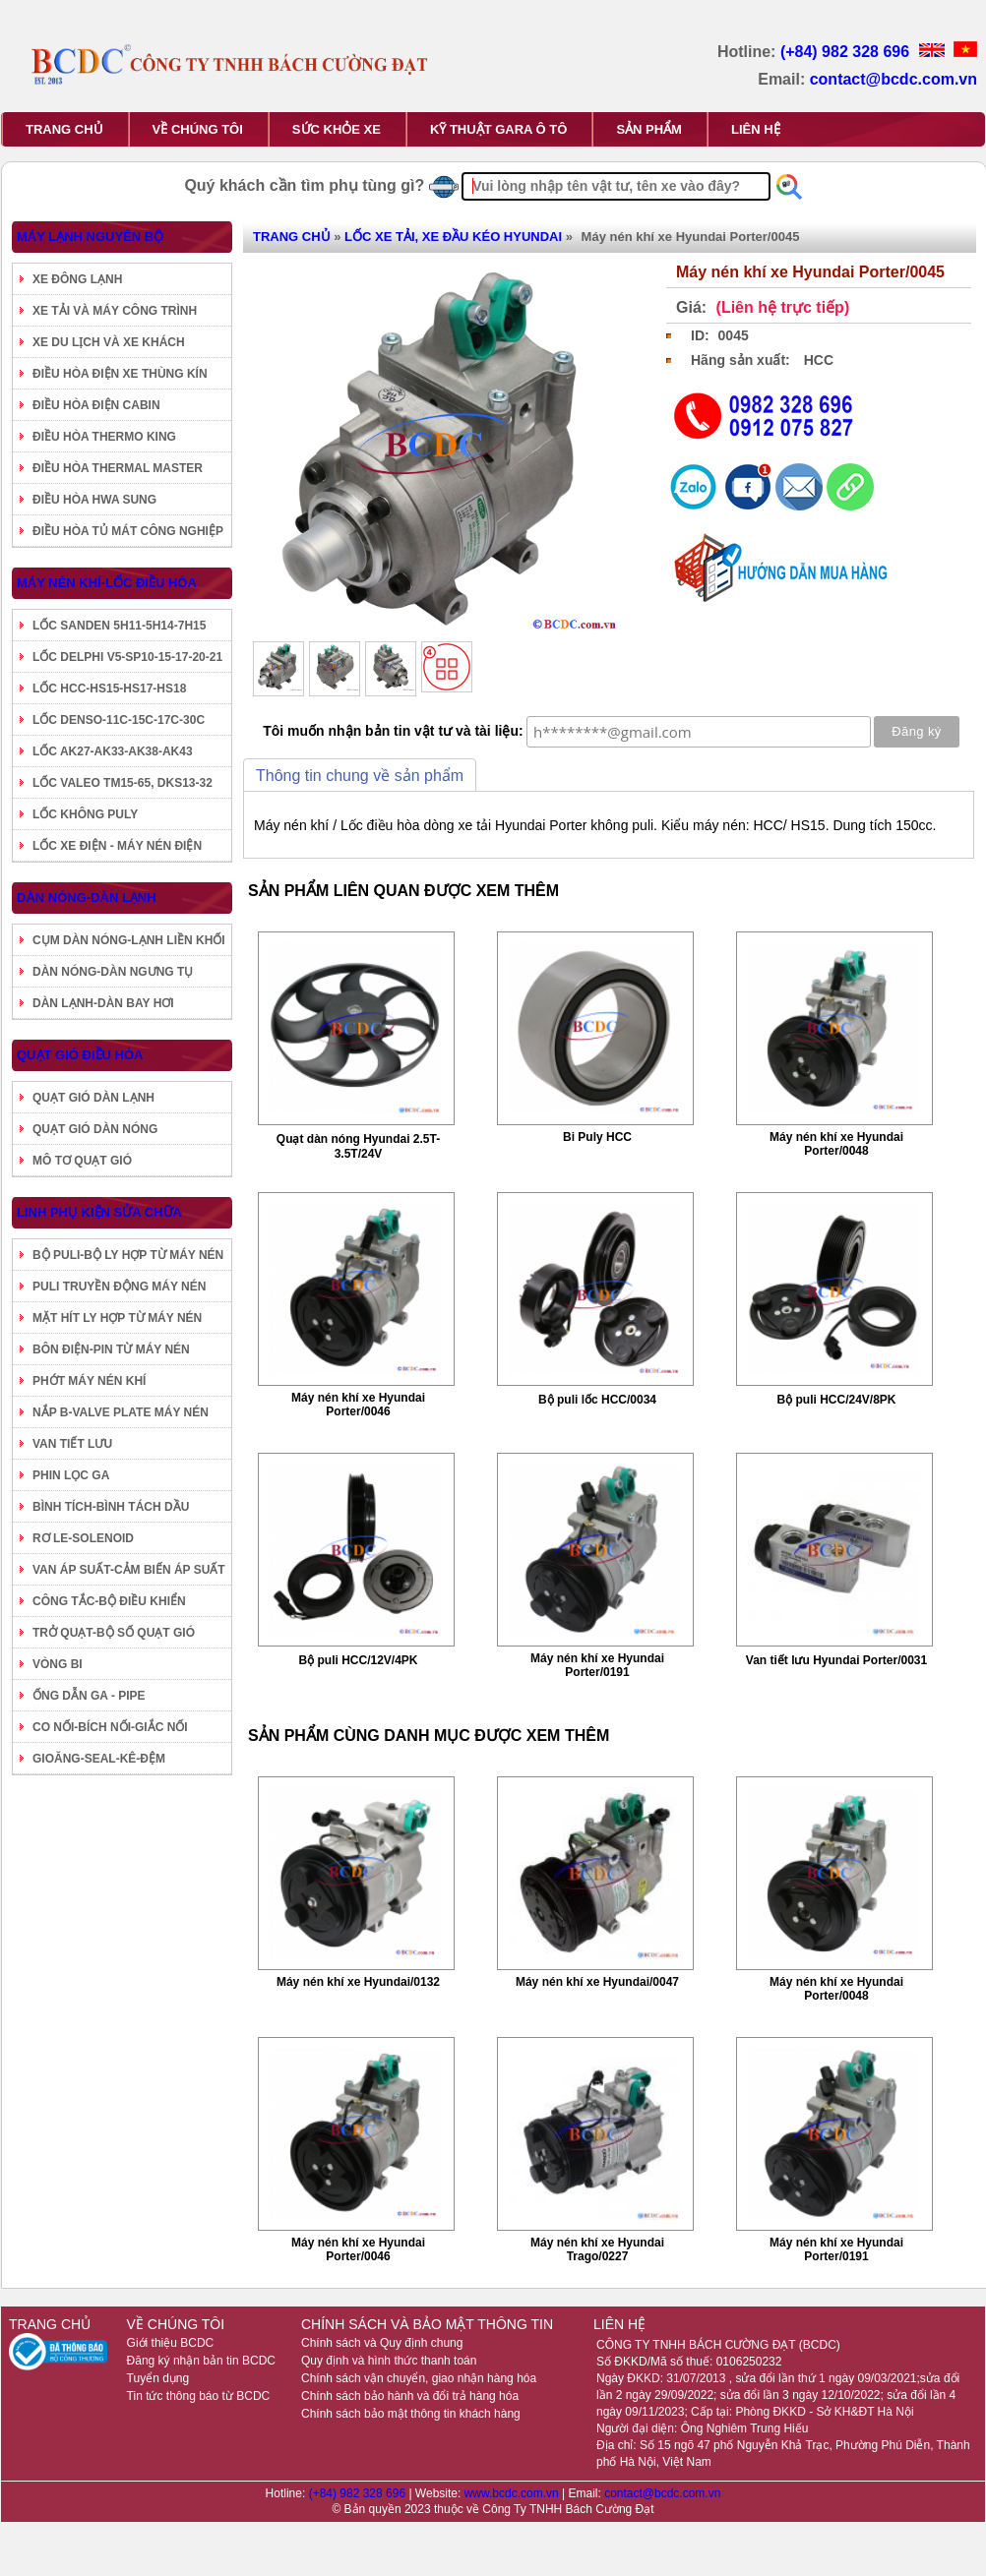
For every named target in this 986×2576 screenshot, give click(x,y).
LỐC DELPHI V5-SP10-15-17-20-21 (127, 657)
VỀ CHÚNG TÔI (198, 129)
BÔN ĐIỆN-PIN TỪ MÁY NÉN (111, 1349)
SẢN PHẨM (649, 129)
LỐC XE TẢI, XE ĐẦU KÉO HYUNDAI (453, 236)
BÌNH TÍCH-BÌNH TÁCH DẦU (110, 1507)
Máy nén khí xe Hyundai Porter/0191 (597, 1665)
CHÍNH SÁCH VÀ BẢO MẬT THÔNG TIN (427, 2324)
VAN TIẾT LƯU (72, 1444)
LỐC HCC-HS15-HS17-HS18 (109, 688)
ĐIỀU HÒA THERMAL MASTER (117, 468)
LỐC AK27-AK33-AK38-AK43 (112, 751)
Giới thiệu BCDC (171, 2343)
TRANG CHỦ (64, 129)
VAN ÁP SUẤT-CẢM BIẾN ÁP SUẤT (128, 1570)
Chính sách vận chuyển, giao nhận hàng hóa (418, 2378)
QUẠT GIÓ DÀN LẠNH (93, 1098)
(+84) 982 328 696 (847, 51)
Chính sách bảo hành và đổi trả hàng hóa (410, 2396)
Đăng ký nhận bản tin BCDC (201, 2360)
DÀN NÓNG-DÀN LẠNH (86, 897)
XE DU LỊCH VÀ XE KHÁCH (108, 342)
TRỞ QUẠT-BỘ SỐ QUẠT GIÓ (113, 1633)
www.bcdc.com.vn (513, 2493)
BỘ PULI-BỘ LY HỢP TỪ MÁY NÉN (127, 1255)
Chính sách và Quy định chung (381, 2343)
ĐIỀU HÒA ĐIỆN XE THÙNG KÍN (120, 374)
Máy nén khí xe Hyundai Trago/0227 (597, 2249)
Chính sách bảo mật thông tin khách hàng (411, 2414)
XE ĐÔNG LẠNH (77, 279)
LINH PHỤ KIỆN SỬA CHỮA (99, 1212)
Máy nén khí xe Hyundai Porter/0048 (836, 1144)
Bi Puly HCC (597, 1137)
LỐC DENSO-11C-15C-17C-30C (118, 720)
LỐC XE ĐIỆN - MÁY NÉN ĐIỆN (117, 846)
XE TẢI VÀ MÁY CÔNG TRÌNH (114, 311)
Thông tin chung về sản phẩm (359, 775)
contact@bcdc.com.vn (893, 79)
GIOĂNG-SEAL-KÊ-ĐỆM (98, 1759)
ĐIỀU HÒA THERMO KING (104, 437)
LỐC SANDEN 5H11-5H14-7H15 (119, 625)
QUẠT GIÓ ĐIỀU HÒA (80, 1055)
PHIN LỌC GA (70, 1475)
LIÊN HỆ (755, 129)
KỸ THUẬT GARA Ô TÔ (498, 129)
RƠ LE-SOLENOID (83, 1538)
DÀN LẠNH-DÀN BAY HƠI (103, 1003)
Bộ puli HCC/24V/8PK (835, 1400)
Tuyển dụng (158, 2378)
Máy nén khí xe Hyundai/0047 (597, 1982)
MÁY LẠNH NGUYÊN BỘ (90, 236)
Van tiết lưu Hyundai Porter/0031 (836, 1660)
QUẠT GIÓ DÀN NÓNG (94, 1129)
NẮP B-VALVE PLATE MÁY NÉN (120, 1412)
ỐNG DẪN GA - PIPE (89, 1696)
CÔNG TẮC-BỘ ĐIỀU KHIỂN (109, 1601)
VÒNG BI (57, 1664)
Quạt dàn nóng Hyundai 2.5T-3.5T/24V (358, 1146)
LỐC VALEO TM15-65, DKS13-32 (122, 783)
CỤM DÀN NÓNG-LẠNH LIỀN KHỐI (128, 940)
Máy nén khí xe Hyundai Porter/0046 (358, 1404)
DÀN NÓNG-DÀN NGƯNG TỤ (112, 972)
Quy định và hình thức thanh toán (388, 2360)
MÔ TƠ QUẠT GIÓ (82, 1161)
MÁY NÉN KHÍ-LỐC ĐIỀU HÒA (107, 582)
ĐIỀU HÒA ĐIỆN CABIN (96, 405)
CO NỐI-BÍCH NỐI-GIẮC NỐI (110, 1727)
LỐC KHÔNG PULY (85, 814)
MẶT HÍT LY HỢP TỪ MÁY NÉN (117, 1318)
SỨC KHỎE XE (336, 129)
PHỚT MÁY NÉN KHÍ (89, 1381)
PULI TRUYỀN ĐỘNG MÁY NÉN (119, 1286)
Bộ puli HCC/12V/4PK (357, 1660)
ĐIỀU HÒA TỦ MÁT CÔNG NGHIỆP (127, 531)
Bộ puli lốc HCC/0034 (597, 1400)
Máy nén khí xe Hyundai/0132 (358, 1982)
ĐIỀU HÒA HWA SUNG (94, 500)
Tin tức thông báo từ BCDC (199, 2396)
